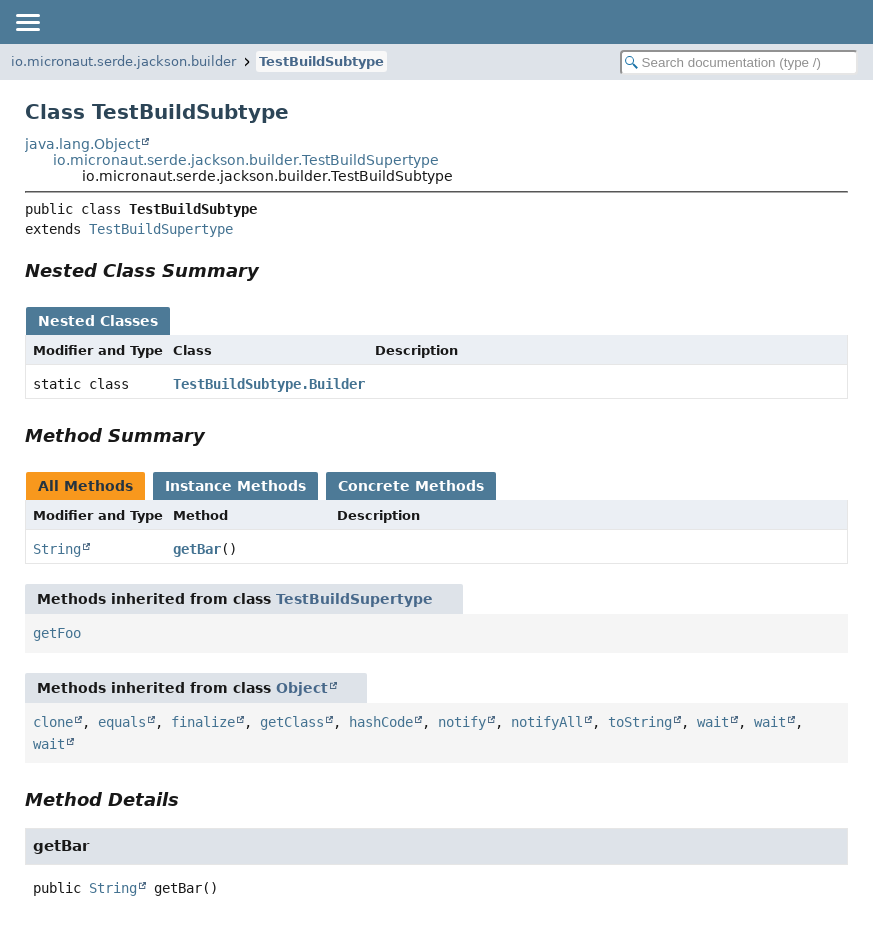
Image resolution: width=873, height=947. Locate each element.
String (57, 549)
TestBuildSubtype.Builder (269, 384)
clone (53, 722)
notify (462, 722)
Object (302, 688)
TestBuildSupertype (161, 229)
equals (122, 722)
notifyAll (547, 722)
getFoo (57, 633)
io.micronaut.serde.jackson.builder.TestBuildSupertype (246, 160)
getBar (197, 549)
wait (713, 722)
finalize (203, 722)
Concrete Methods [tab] (411, 486)
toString (640, 722)
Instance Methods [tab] (235, 486)
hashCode (381, 722)
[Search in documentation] (739, 62)
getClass (292, 722)
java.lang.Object (82, 144)
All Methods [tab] (85, 486)
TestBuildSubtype (321, 61)
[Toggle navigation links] (27, 22)
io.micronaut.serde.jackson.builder (123, 61)
